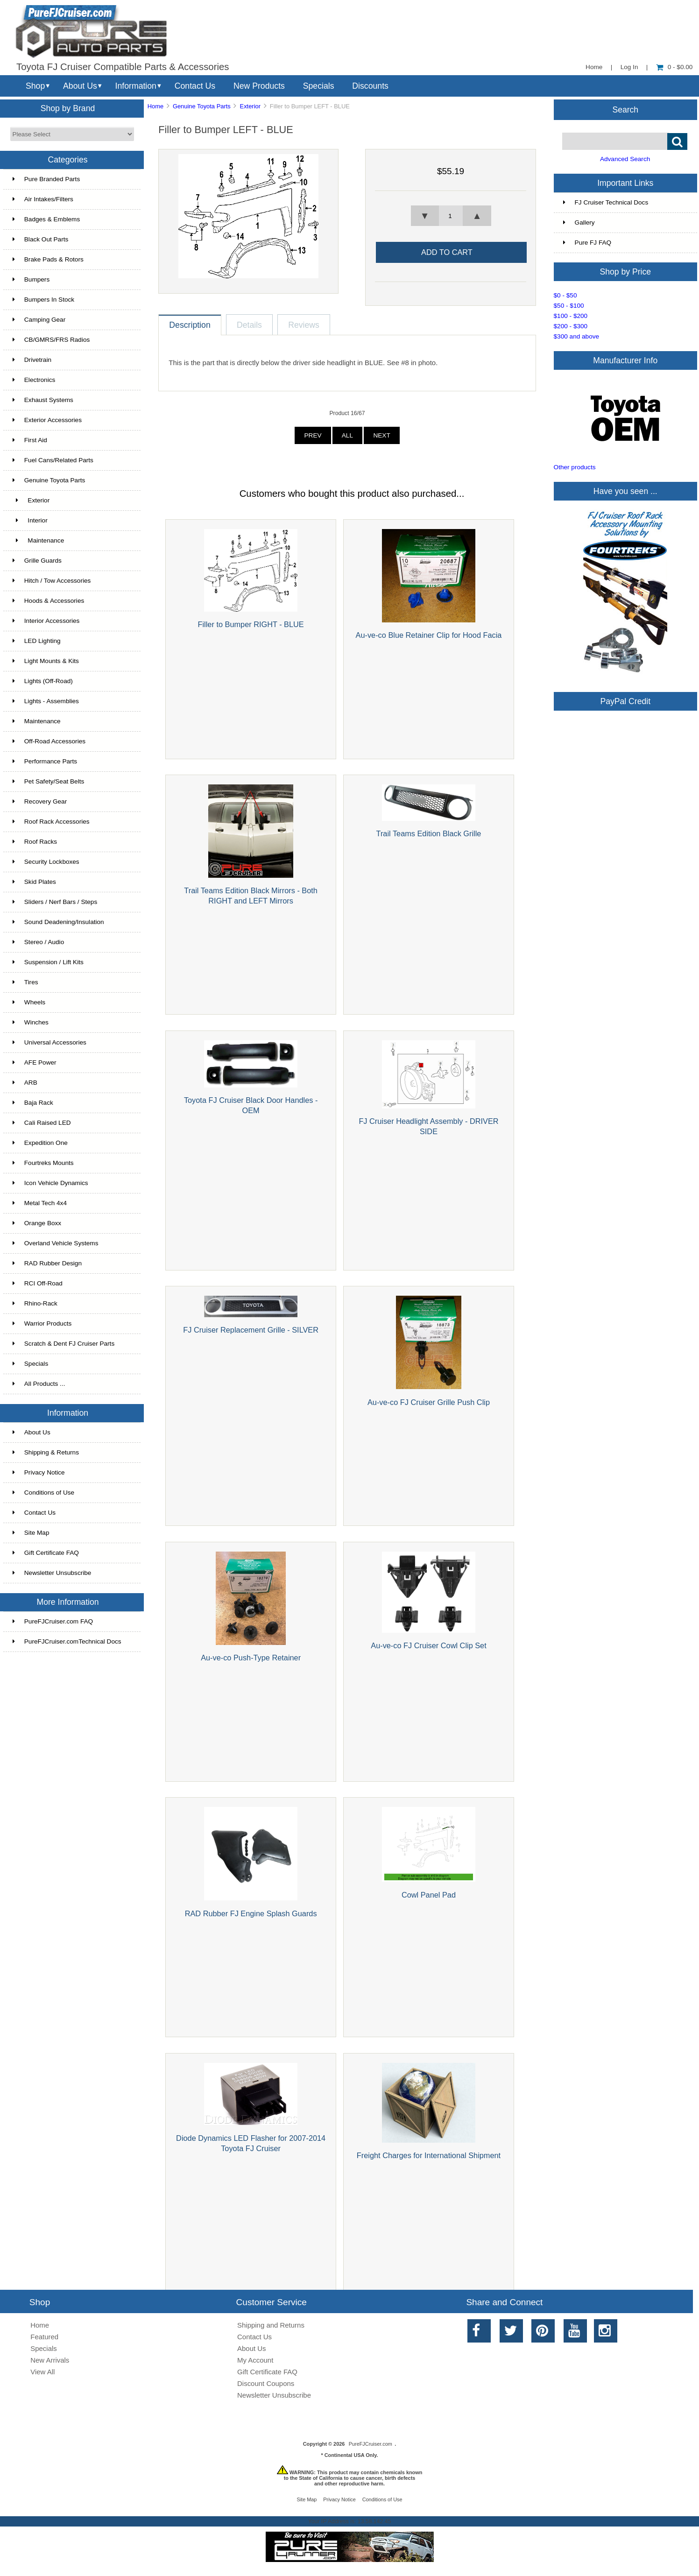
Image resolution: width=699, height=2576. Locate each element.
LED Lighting (37, 640)
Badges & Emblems (46, 219)
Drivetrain (32, 359)
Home (594, 67)
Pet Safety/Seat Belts (48, 781)
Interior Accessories (46, 620)
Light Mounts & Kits (46, 660)
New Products (259, 86)
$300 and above (577, 336)
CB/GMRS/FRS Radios (51, 339)
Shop (35, 86)
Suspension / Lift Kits (48, 962)
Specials (318, 86)
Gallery (579, 222)
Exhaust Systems (43, 399)
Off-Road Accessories (49, 741)
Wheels (29, 1002)
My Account (255, 2360)
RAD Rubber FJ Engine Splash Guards (251, 1913)
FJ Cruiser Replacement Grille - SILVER (250, 1330)
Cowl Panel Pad (429, 1895)
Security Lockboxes (46, 861)
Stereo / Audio (38, 942)
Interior (30, 520)
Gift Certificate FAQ (46, 1552)
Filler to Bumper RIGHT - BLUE (251, 624)
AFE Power (34, 1062)
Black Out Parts (40, 239)
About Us (80, 86)
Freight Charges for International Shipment (429, 2155)
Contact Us (195, 86)
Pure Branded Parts (46, 179)
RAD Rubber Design (47, 1263)
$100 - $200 (571, 315)
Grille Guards (37, 560)
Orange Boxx (37, 1223)
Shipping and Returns (270, 2325)
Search (625, 109)
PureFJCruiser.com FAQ (53, 1621)
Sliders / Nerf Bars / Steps (55, 901)
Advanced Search (625, 158)
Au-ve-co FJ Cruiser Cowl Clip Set (428, 1645)
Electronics (34, 379)
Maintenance (38, 540)
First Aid (30, 440)
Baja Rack (33, 1102)
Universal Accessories (49, 1042)
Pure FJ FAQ (587, 242)
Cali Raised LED (42, 1122)
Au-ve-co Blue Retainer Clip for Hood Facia (429, 635)
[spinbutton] (450, 215)
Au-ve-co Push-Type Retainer (251, 1657)
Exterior (250, 106)
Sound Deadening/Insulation (58, 921)
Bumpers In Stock (43, 299)
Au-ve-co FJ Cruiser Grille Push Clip (428, 1402)
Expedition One (40, 1142)
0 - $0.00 (674, 67)
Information (135, 86)
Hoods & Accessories (48, 600)
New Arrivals (49, 2360)
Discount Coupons (265, 2383)
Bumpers (31, 279)
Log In (629, 67)
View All (42, 2372)
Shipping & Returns (46, 1452)
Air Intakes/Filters (43, 199)
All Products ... (39, 1383)
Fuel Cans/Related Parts (53, 460)
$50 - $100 (569, 305)
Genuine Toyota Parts (202, 106)
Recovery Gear (40, 801)
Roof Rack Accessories (51, 821)
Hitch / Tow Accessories (52, 580)
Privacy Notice (39, 1472)
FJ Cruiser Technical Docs (606, 202)
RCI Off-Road (38, 1283)
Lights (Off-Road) (43, 681)
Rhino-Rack (35, 1303)
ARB (25, 1082)
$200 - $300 (571, 326)
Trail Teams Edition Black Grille (428, 833)
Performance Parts (45, 761)
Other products (575, 467)
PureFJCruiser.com (370, 2444)
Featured (44, 2337)
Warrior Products (42, 1323)
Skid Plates (34, 881)
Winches (31, 1022)
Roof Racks (35, 841)
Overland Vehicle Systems (56, 1243)
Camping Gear (39, 319)
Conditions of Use (43, 1492)
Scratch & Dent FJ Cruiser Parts (63, 1343)
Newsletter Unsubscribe (52, 1572)
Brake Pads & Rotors (48, 259)
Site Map (31, 1532)
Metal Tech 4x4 (40, 1203)
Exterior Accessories (47, 419)
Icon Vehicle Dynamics (50, 1182)
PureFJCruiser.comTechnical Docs (67, 1641)
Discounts (370, 86)
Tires (25, 982)
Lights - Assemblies (46, 701)
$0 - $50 (565, 295)
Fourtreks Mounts (43, 1162)
